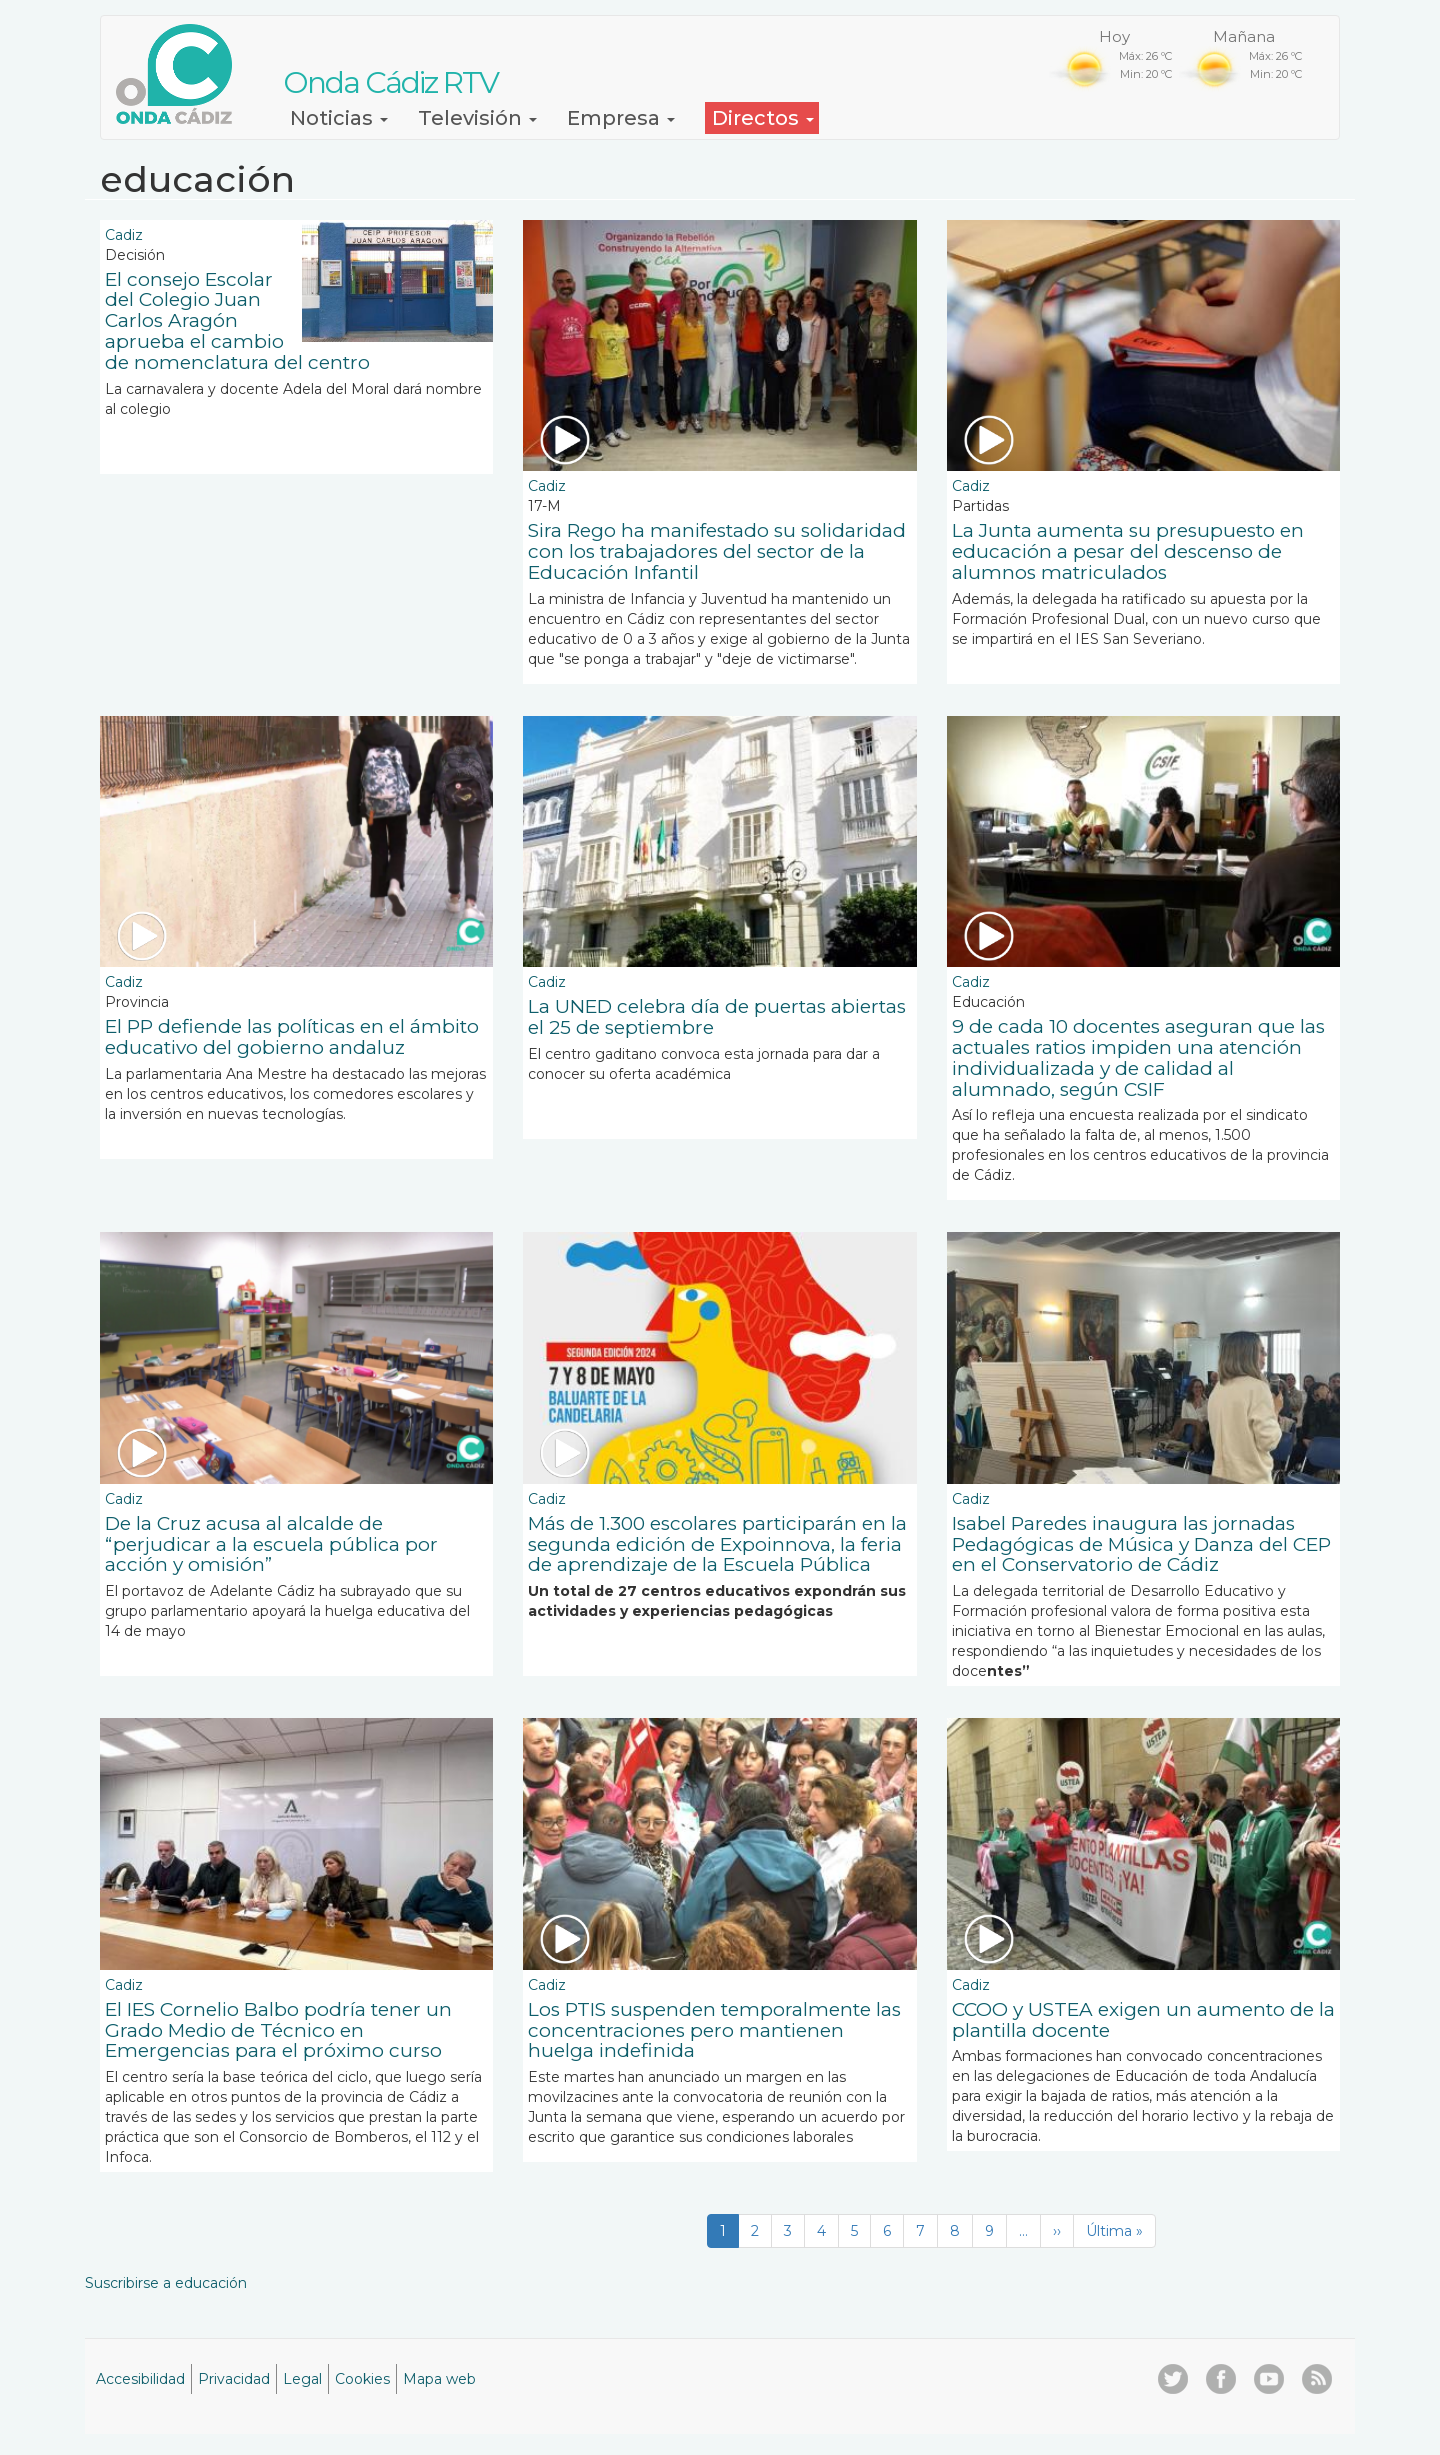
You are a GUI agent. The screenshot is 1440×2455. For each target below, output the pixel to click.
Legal (302, 2379)
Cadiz (124, 235)
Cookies (362, 2379)
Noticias (339, 118)
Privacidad (234, 2379)
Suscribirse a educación (166, 2283)
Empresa (621, 118)
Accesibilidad (140, 2379)
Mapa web (439, 2379)
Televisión (477, 118)
